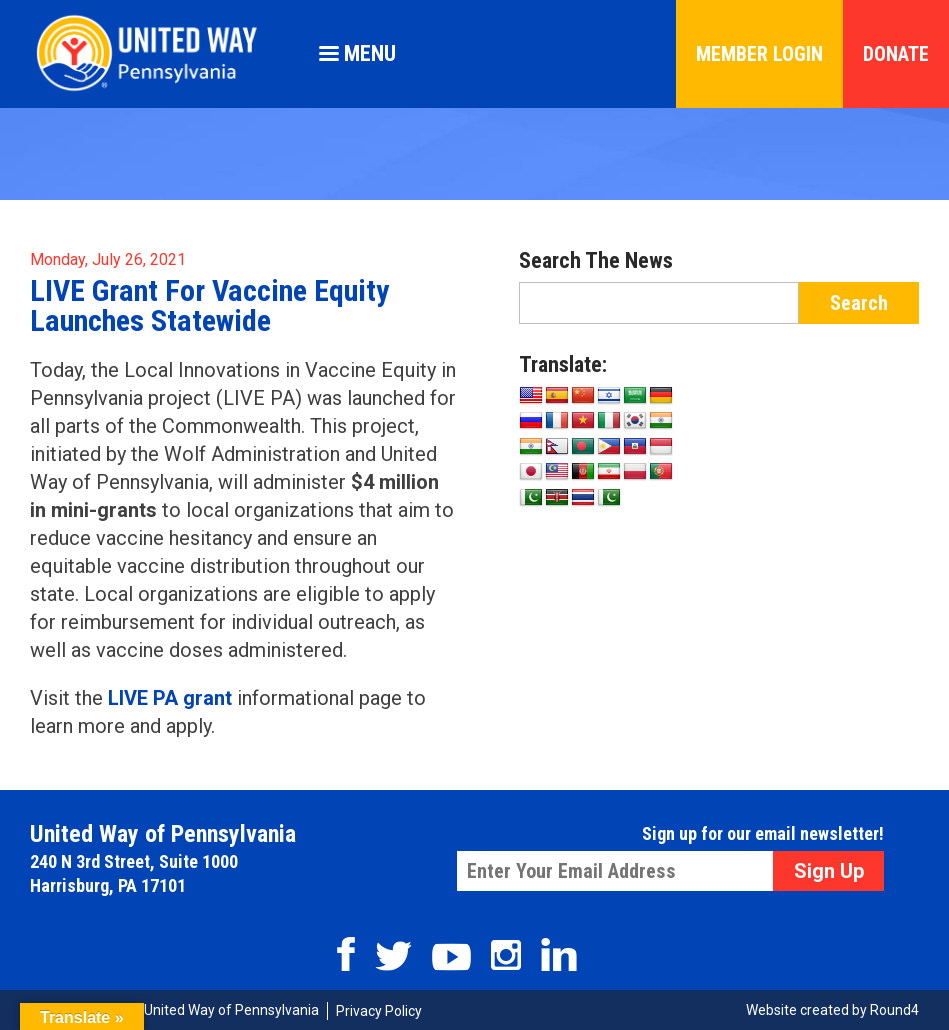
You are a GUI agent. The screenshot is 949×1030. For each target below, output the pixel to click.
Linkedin (559, 954)
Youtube (451, 957)
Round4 (894, 1010)
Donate (896, 54)
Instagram (506, 955)
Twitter (393, 956)
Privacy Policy (379, 1011)
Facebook (346, 954)
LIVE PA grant (170, 698)
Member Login (759, 54)
